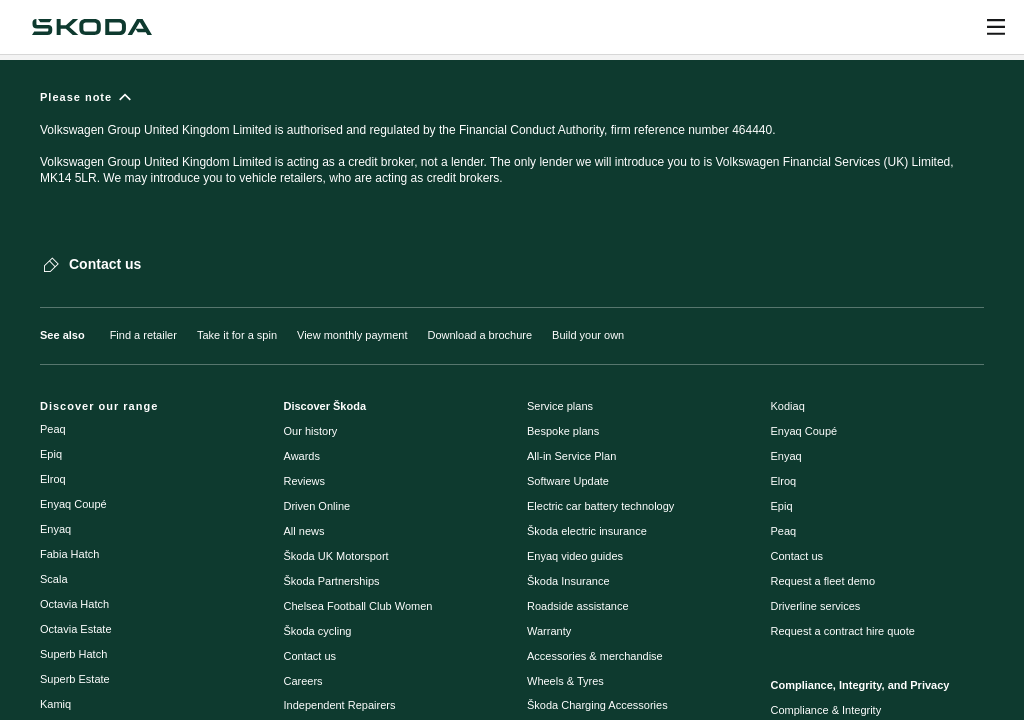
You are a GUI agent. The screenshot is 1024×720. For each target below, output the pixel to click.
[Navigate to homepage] (92, 27)
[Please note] (512, 146)
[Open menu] (996, 27)
